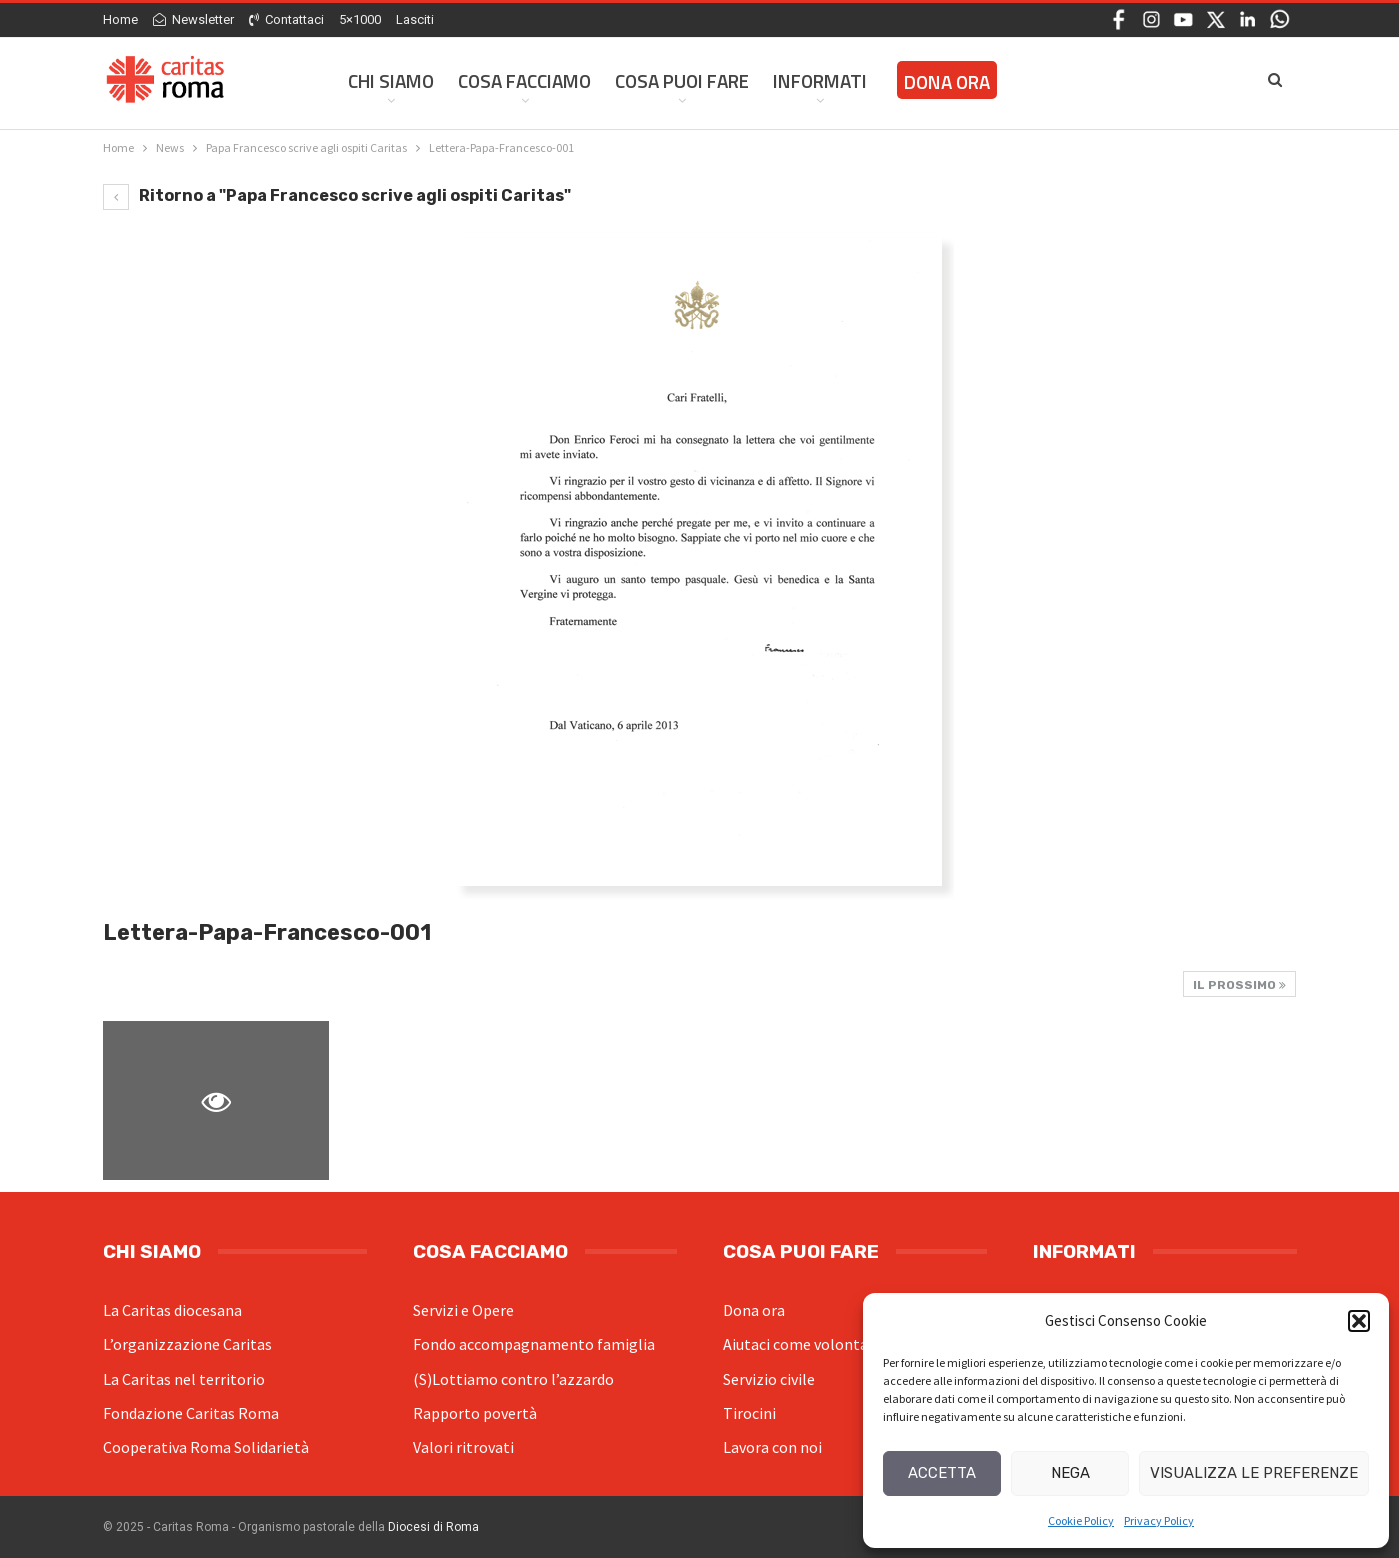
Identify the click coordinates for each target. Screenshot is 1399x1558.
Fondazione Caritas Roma (191, 1413)
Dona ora (754, 1310)
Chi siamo (391, 80)
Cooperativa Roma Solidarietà (206, 1447)
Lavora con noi (772, 1447)
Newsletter (193, 19)
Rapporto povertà (475, 1413)
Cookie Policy (1081, 1520)
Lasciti (415, 19)
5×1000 (360, 19)
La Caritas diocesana (172, 1310)
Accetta (942, 1473)
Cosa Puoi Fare (682, 80)
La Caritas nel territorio (184, 1379)
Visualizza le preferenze (1254, 1473)
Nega (1070, 1473)
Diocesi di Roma (433, 1527)
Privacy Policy (1159, 1520)
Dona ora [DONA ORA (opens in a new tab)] (947, 81)
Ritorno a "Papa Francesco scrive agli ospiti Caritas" (337, 195)
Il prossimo (1239, 985)
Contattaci (286, 19)
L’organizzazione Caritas (187, 1344)
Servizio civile (769, 1379)
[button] (1359, 1321)
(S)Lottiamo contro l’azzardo (513, 1379)
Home (120, 19)
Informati (820, 80)
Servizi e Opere (463, 1310)
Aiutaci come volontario (805, 1344)
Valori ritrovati (463, 1447)
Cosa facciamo (524, 80)
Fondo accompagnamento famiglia (534, 1344)
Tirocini (749, 1413)
